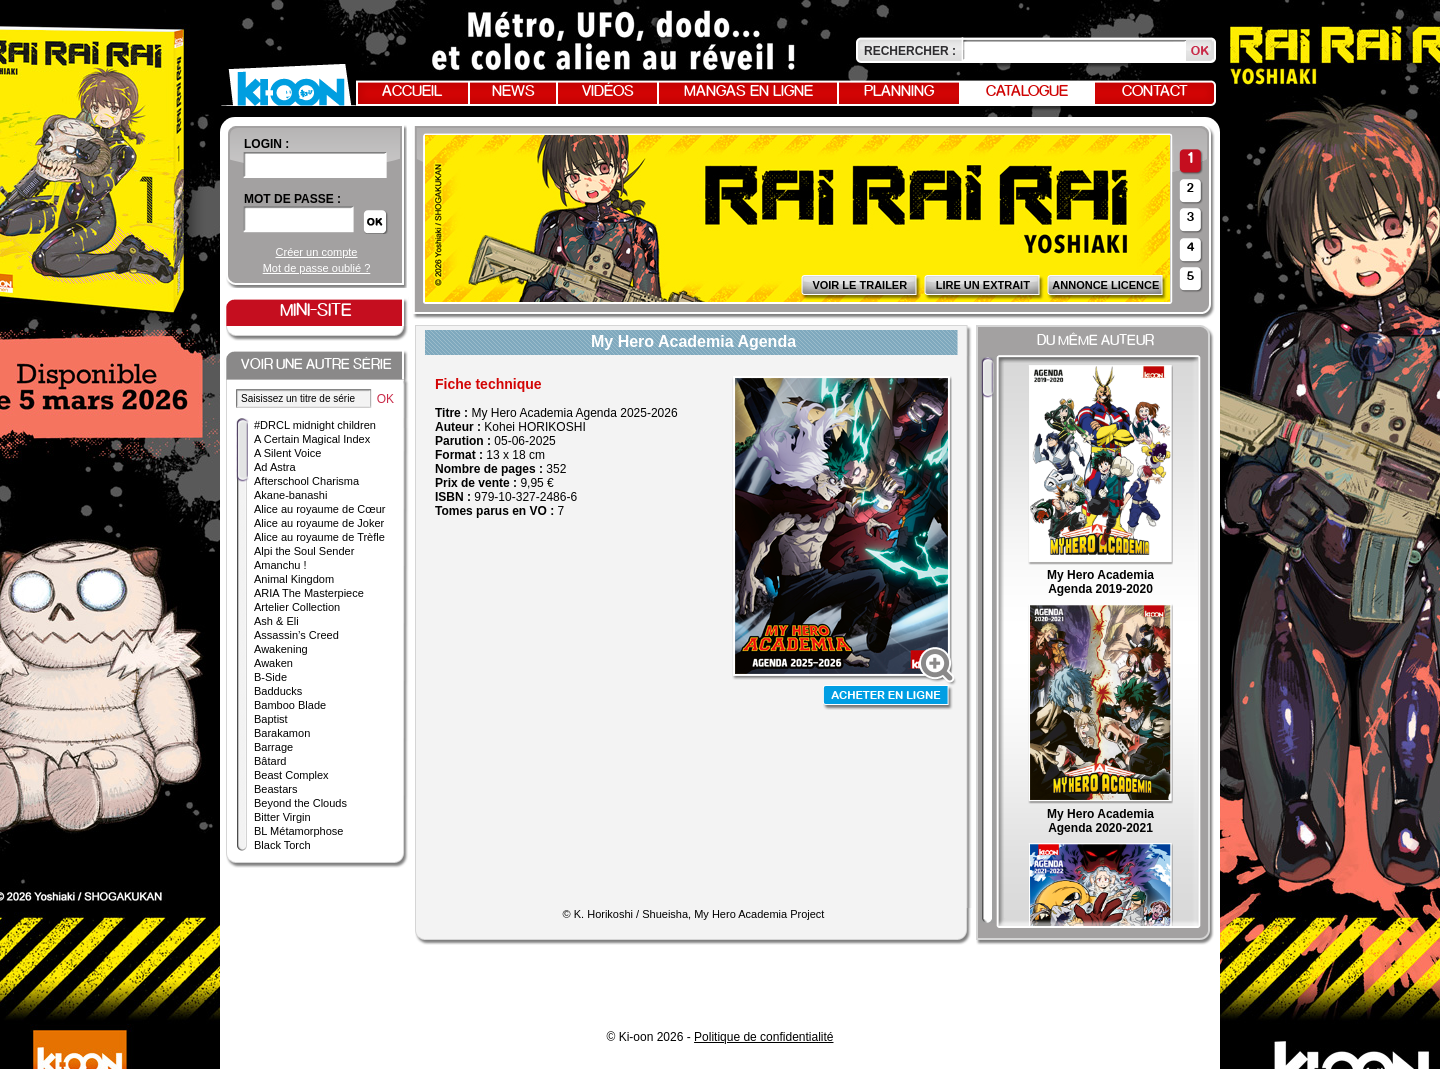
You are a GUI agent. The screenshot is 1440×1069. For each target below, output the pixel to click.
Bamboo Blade (290, 705)
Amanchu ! (280, 565)
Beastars (275, 789)
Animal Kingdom (294, 579)
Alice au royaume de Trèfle (319, 537)
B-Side (270, 677)
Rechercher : (910, 51)
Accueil (412, 92)
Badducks (278, 691)
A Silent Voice (287, 453)
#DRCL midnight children (315, 425)
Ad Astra (275, 467)
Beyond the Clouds (300, 803)
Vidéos (608, 92)
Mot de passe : (292, 199)
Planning (899, 92)
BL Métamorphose (298, 831)
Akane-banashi (290, 495)
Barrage (273, 747)
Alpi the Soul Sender (304, 551)
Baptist (271, 719)
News (513, 92)
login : (266, 144)
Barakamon (282, 733)
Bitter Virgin (282, 817)
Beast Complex (291, 775)
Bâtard (270, 761)
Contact (1155, 92)
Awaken (273, 663)
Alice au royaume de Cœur (319, 509)
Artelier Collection (297, 607)
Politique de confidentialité (763, 1037)
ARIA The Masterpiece (309, 593)
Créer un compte (317, 252)
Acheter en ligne (888, 697)
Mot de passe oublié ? (317, 268)
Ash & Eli (276, 621)
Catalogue (1027, 92)
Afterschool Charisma (306, 481)
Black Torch (282, 845)
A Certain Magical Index (312, 439)
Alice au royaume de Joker (319, 523)
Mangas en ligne (748, 92)
